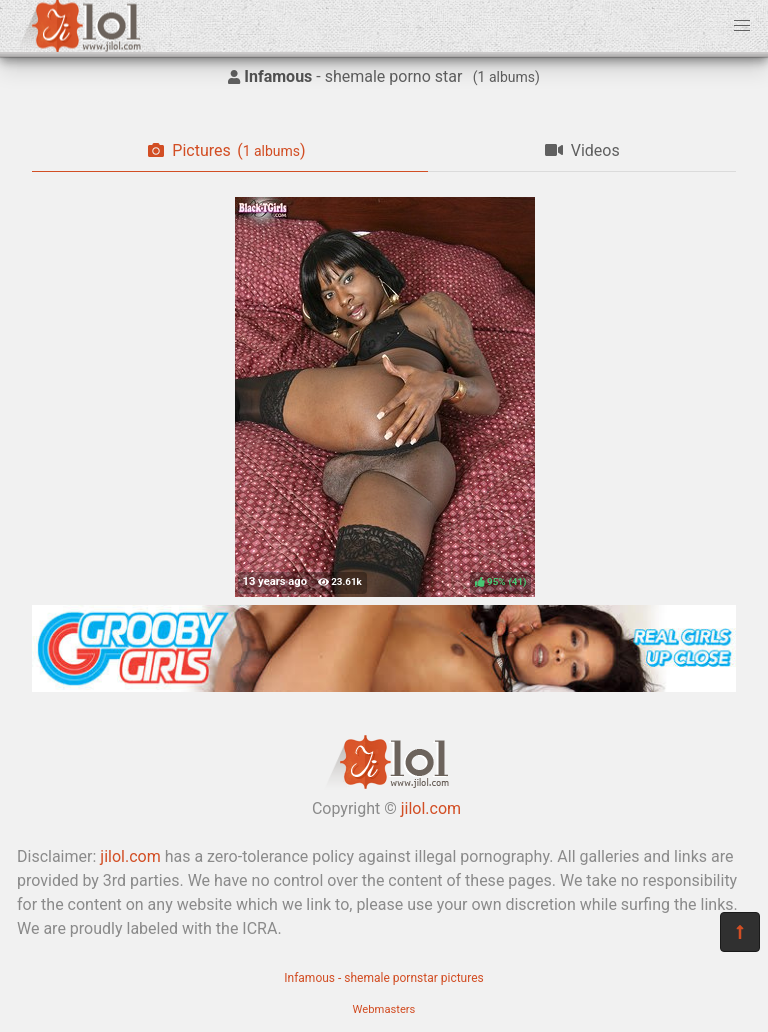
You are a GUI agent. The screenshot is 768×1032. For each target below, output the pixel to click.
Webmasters (384, 1009)
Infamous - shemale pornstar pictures (383, 978)
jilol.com (431, 808)
